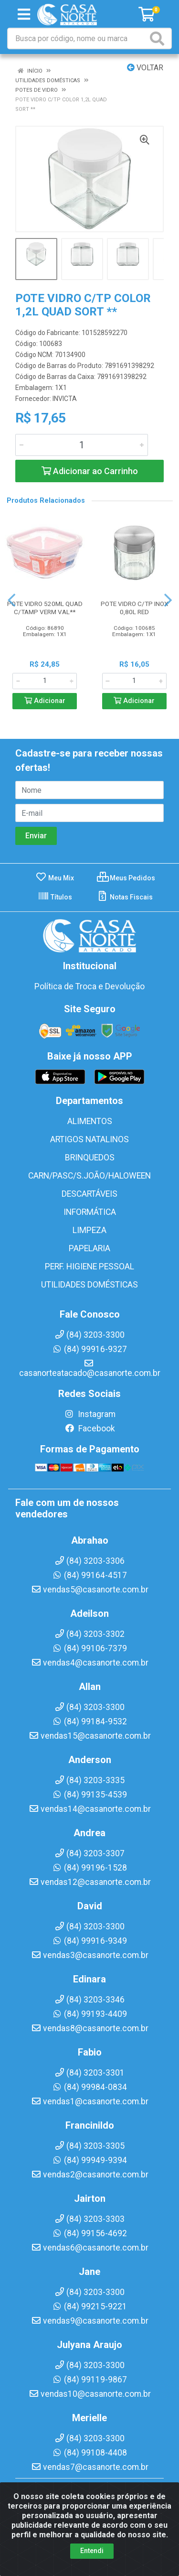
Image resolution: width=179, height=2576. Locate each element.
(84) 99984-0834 (89, 2087)
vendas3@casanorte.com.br (89, 1955)
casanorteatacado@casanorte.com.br (89, 1368)
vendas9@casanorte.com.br (89, 2321)
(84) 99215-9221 (89, 2306)
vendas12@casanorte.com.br (90, 1882)
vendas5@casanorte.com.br (89, 1589)
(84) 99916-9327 (89, 1349)
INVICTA (65, 398)
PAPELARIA (89, 1248)
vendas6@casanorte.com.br (89, 2247)
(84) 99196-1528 (89, 1867)
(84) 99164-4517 (89, 1575)
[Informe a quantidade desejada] (81, 445)
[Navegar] (11, 600)
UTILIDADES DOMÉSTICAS (89, 1284)
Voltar (145, 67)
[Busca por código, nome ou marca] (77, 38)
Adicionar (44, 701)
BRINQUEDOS (90, 1157)
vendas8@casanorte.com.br (89, 2028)
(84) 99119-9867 (89, 2379)
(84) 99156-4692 (89, 2233)
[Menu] (23, 14)
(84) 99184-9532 (89, 1721)
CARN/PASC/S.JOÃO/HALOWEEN (89, 1175)
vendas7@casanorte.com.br (89, 2467)
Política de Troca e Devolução (89, 986)
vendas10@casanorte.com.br (90, 2394)
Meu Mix (54, 878)
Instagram (90, 1414)
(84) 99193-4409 (89, 2014)
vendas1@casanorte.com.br (89, 2101)
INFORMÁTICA (89, 1212)
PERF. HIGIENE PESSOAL (89, 1266)
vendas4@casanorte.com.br (89, 1662)
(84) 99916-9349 (89, 1941)
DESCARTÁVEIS (89, 1194)
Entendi (92, 2550)
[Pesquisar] (159, 38)
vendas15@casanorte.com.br (90, 1736)
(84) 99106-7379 (89, 1648)
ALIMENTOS (89, 1121)
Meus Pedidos (126, 878)
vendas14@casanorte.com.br (90, 1809)
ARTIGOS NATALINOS (89, 1139)
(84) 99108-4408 (89, 2452)
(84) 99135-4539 (89, 1794)
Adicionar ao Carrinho (90, 471)
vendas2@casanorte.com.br (89, 2174)
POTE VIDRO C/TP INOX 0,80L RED (134, 608)
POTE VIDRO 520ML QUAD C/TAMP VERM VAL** (45, 608)
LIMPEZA (89, 1230)
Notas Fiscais (125, 897)
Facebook (89, 1428)
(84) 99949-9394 (89, 2160)
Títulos (55, 897)
